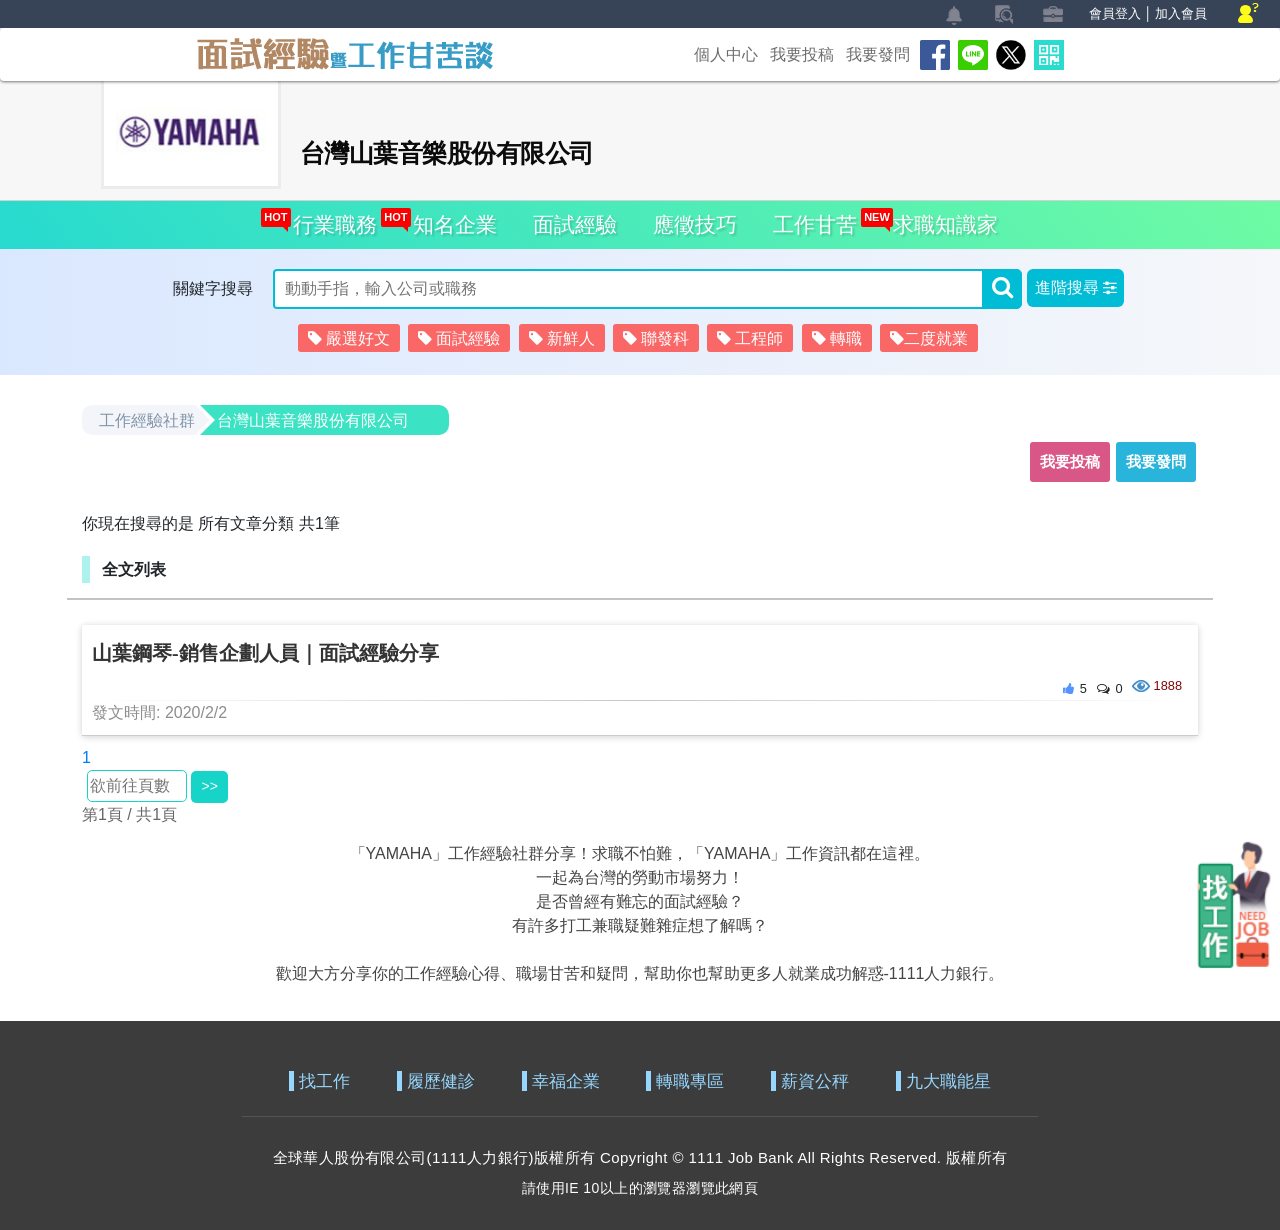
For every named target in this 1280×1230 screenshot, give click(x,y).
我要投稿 (802, 54)
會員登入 (1115, 13)
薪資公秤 (815, 1081)
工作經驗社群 (147, 420)
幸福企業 (566, 1081)
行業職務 (329, 218)
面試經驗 (575, 224)
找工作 (324, 1081)
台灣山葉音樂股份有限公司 (313, 420)
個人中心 (726, 54)
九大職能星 (948, 1081)
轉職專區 (690, 1081)
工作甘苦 (815, 224)
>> (209, 786)
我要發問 (878, 54)
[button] (1075, 288)
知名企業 (449, 218)
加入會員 (1181, 13)
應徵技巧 (695, 224)
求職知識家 (940, 218)
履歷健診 (441, 1081)
